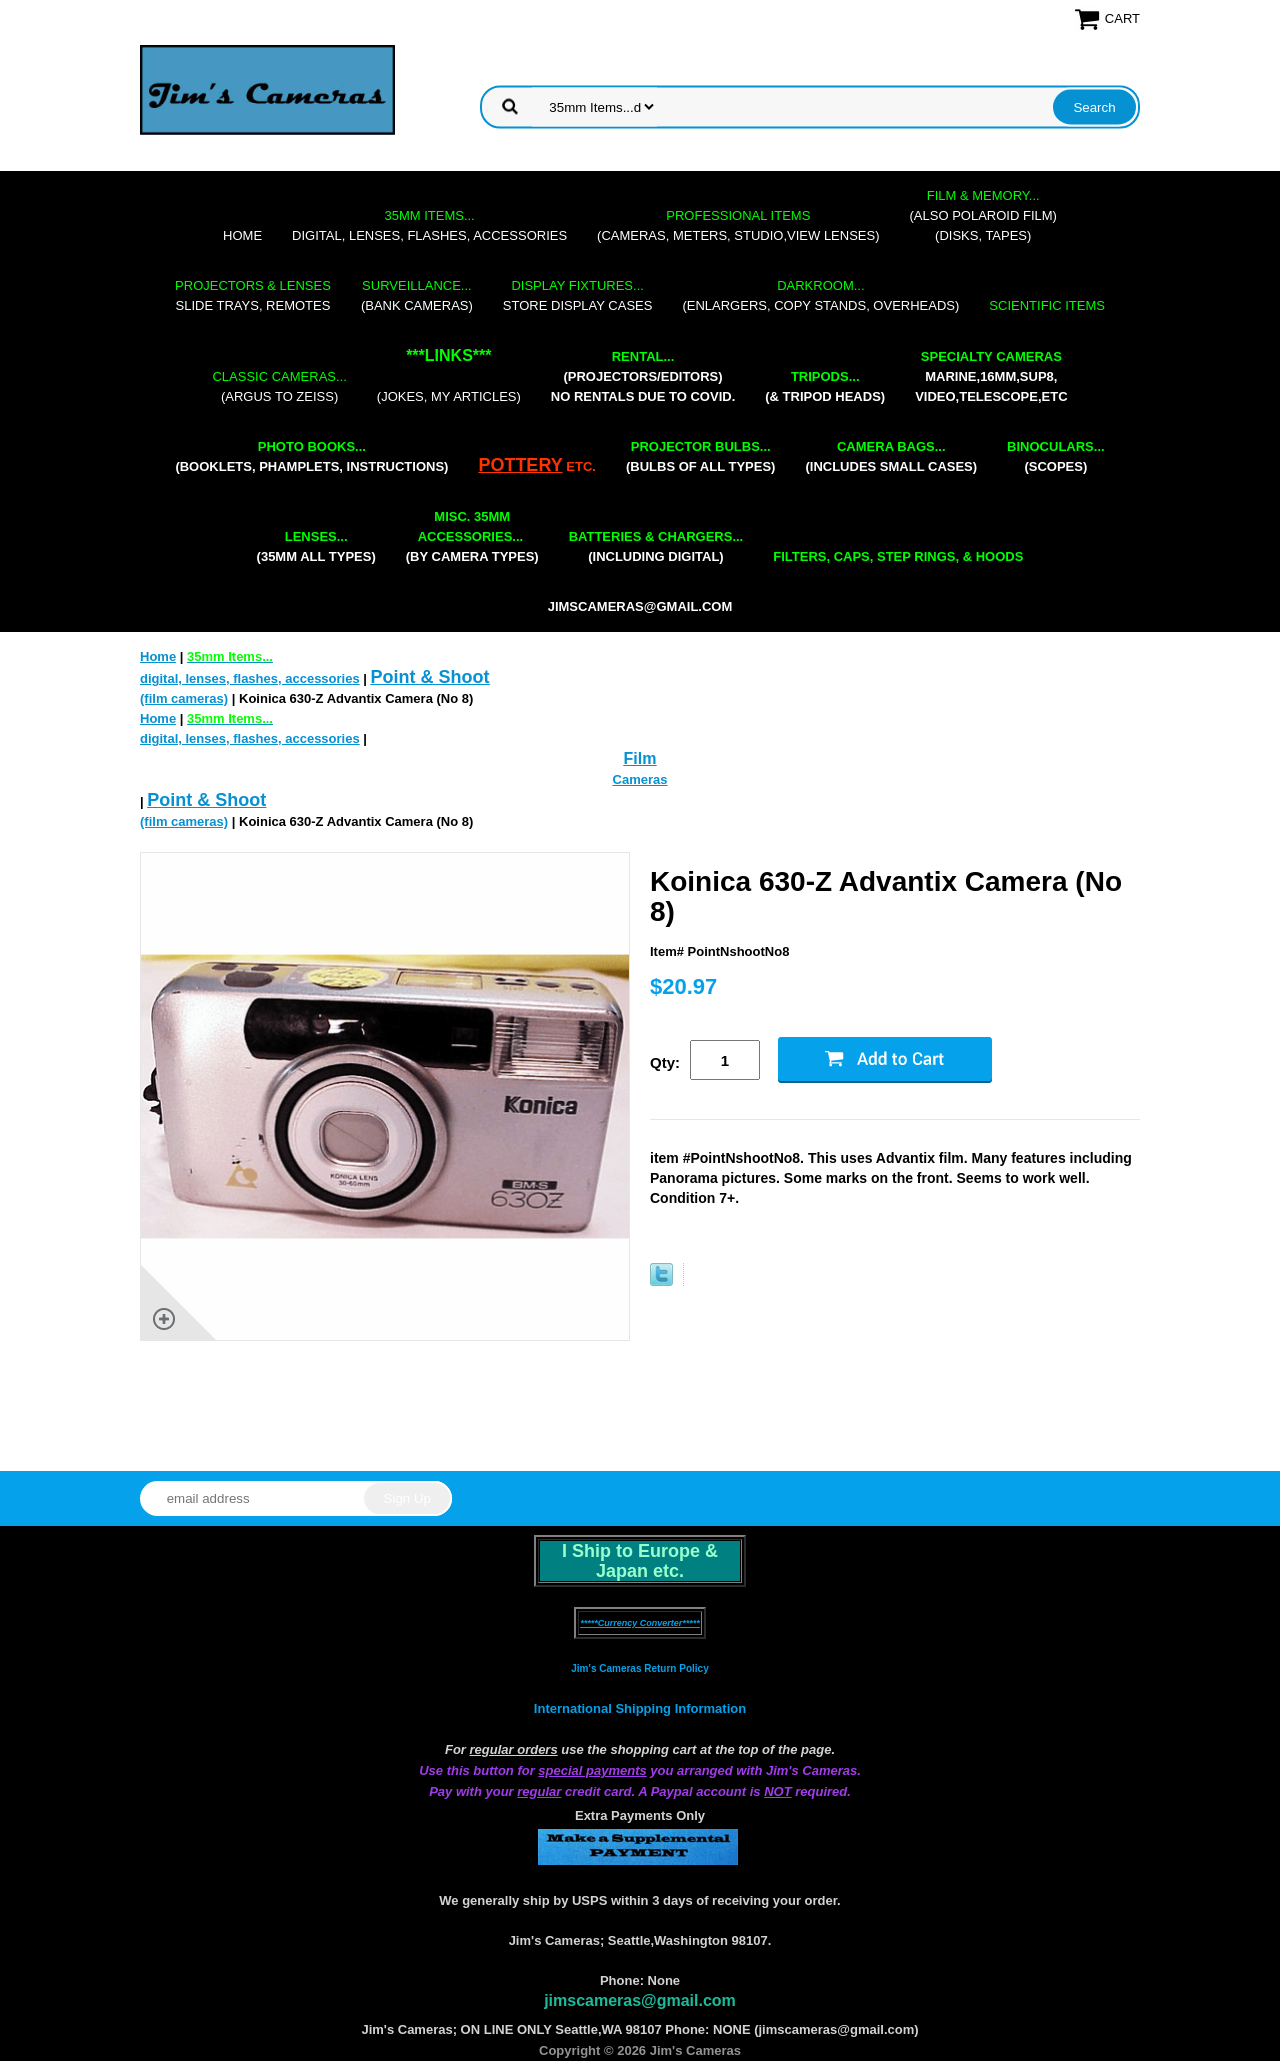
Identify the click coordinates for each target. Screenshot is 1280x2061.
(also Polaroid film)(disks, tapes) (983, 215)
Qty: (665, 1062)
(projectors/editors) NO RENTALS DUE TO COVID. (643, 376)
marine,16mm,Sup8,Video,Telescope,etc (991, 376)
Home (242, 235)
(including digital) (656, 546)
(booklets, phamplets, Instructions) (311, 456)
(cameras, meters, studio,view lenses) (738, 225)
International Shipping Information (640, 1708)
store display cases (578, 295)
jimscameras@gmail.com (640, 606)
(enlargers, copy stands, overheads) (820, 295)
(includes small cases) (891, 456)
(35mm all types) (316, 546)
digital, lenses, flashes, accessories (429, 225)
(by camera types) (472, 536)
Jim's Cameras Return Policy (639, 1668)
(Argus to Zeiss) (279, 386)
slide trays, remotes (253, 295)
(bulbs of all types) (701, 456)
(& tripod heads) (825, 386)
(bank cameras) (417, 295)
